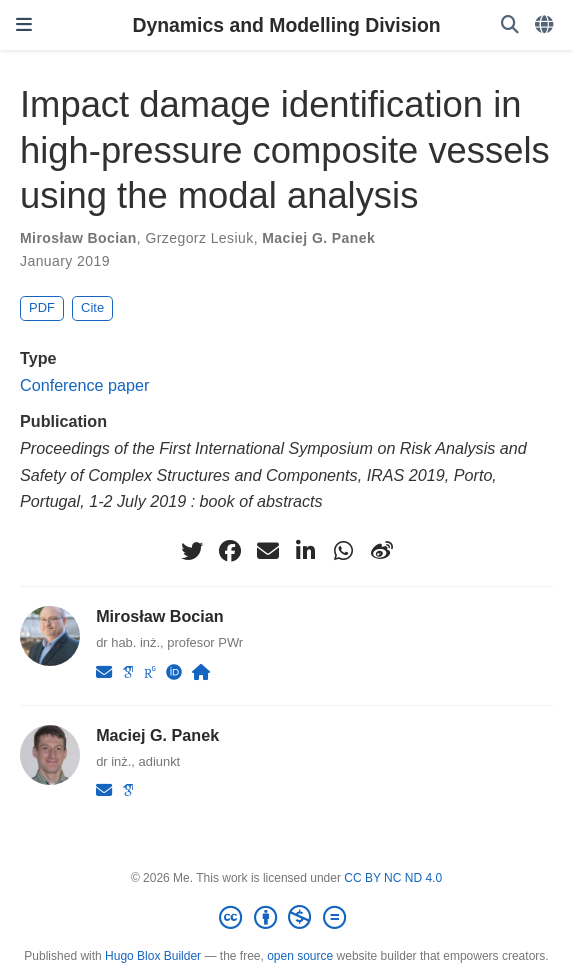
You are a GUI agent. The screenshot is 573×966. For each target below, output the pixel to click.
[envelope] (268, 551)
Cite (92, 307)
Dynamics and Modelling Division (286, 25)
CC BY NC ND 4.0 (393, 878)
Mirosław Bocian (78, 238)
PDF (42, 307)
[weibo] (382, 551)
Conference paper (84, 385)
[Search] (510, 25)
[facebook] (230, 551)
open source (300, 956)
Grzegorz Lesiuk (199, 238)
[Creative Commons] (286, 918)
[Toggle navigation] (24, 25)
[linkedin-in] (306, 551)
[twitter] (192, 551)
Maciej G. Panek (318, 238)
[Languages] (546, 25)
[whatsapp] (344, 551)
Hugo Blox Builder (153, 956)
